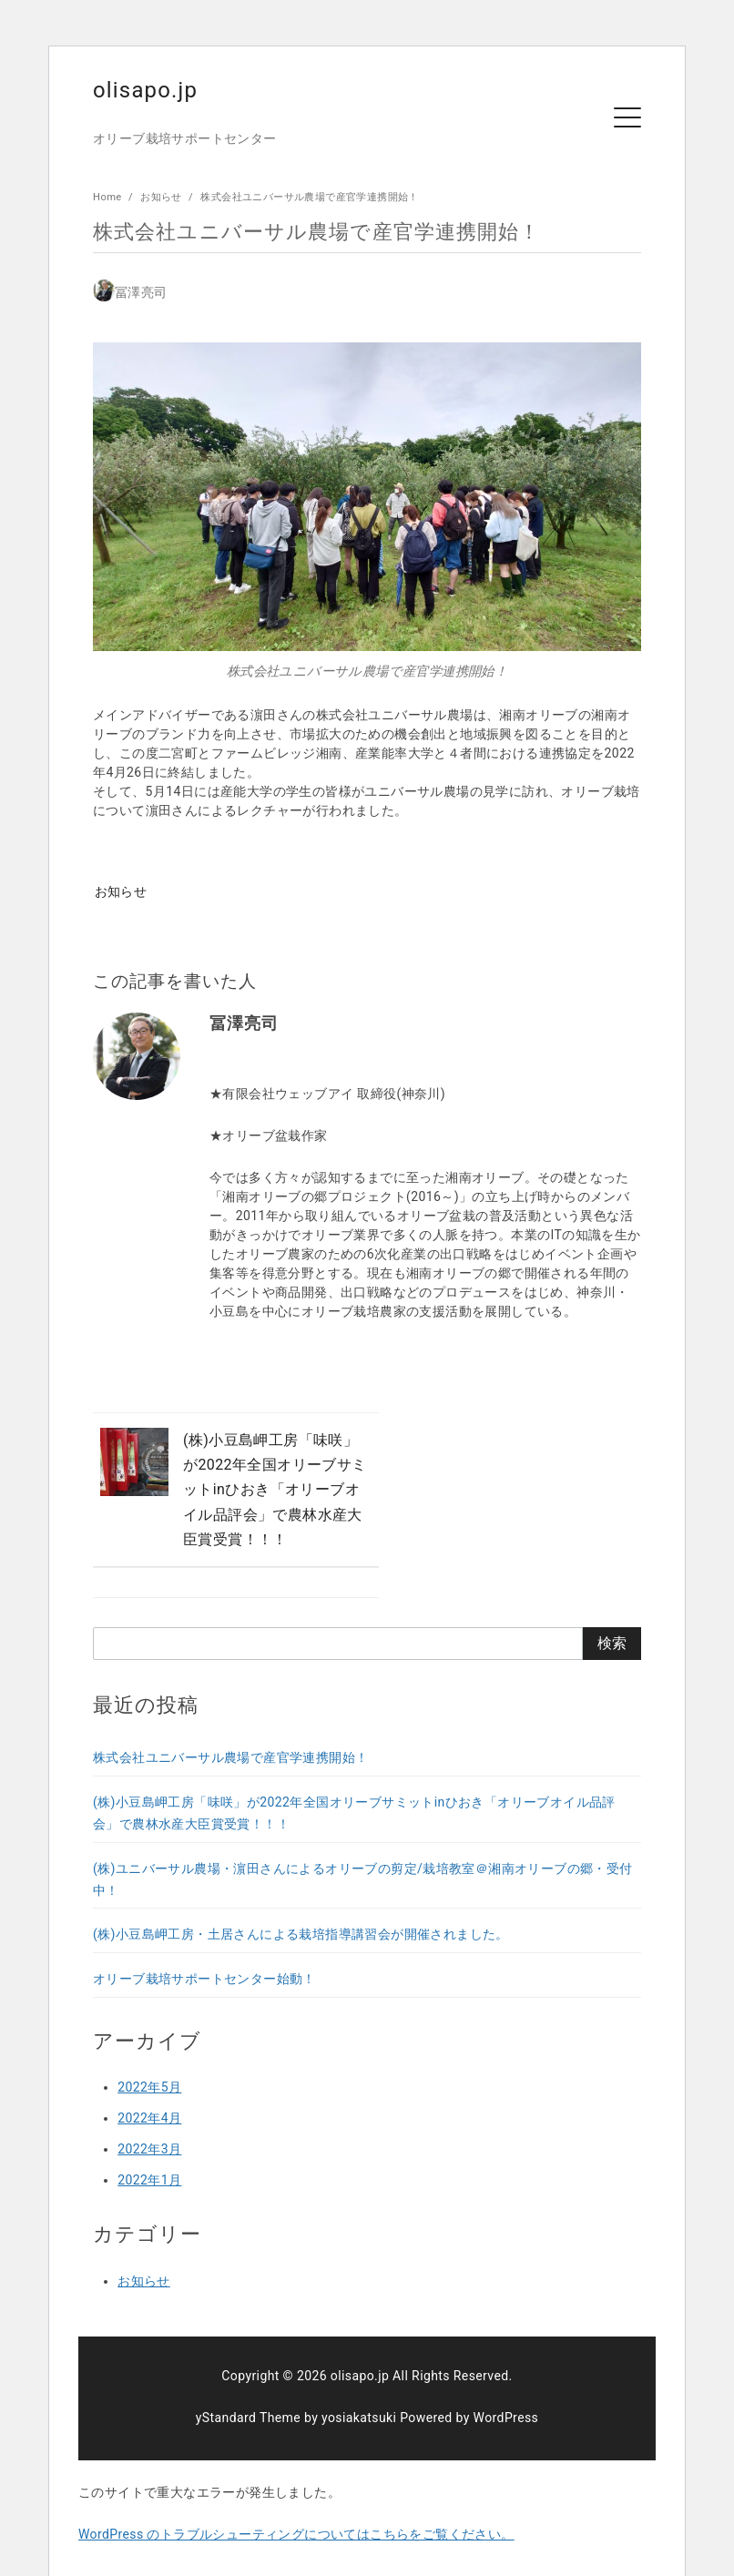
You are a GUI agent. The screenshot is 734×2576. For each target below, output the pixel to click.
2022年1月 (149, 2149)
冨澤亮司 (141, 292)
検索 (612, 1612)
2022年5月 (149, 2056)
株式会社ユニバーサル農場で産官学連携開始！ (309, 197)
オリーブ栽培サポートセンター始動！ (204, 1947)
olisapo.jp (146, 90)
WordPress (506, 2386)
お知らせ (162, 197)
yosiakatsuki (358, 2386)
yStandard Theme (248, 2386)
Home (109, 197)
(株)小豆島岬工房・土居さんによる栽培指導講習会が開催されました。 (301, 1903)
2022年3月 (149, 2118)
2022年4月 (149, 2087)
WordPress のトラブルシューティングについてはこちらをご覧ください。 (296, 2503)
